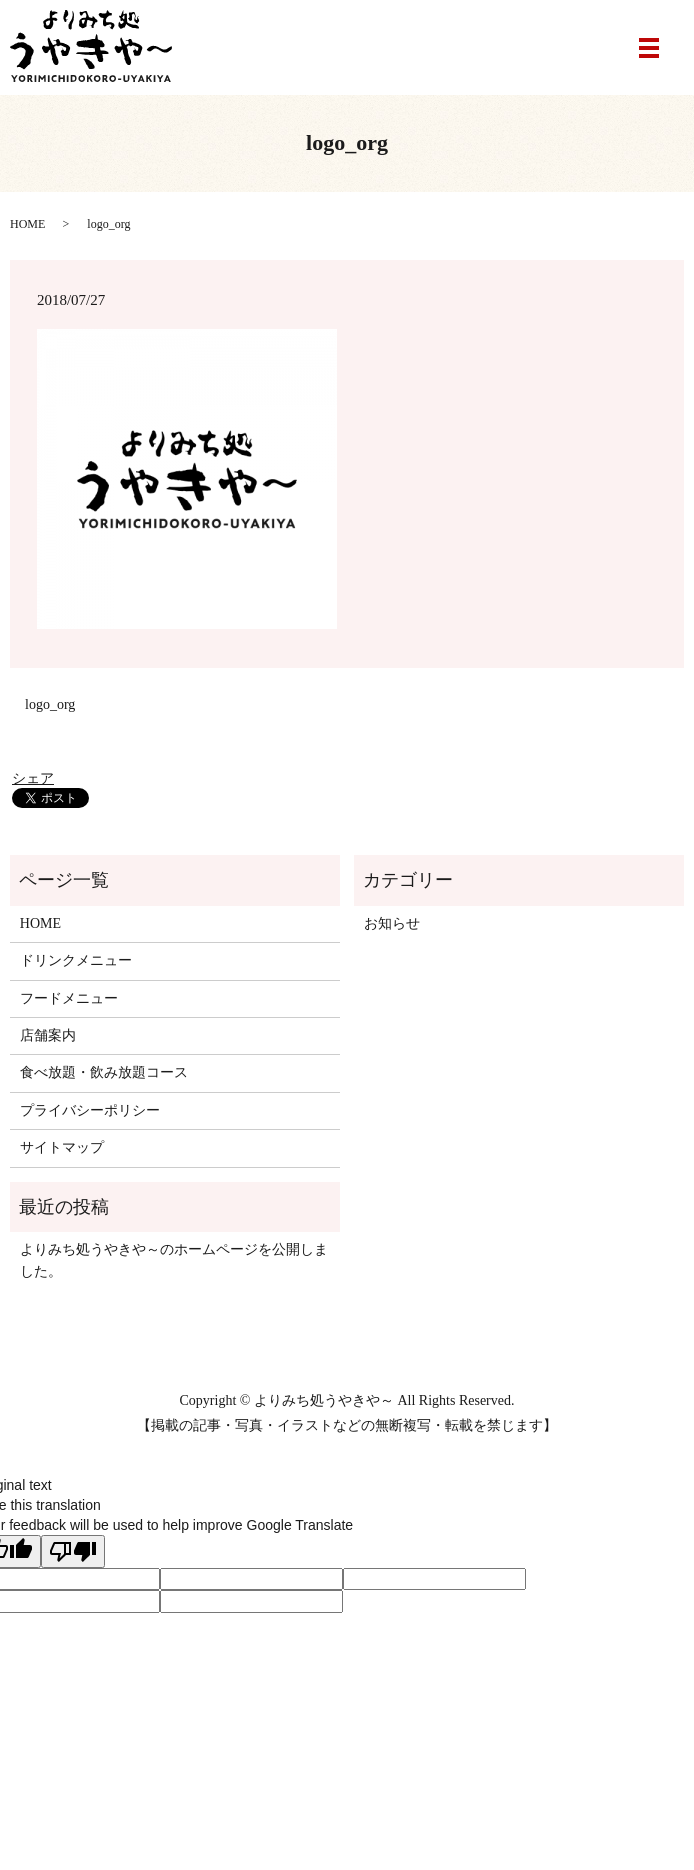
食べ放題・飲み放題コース (104, 1072)
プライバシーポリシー (90, 1110)
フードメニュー (69, 998)
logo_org (50, 704)
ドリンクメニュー (76, 960)
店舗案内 (48, 1035)
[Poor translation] (73, 1551)
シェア (33, 778)
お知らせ (392, 923)
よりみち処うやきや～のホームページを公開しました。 (174, 1260)
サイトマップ (62, 1147)
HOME (27, 224)
